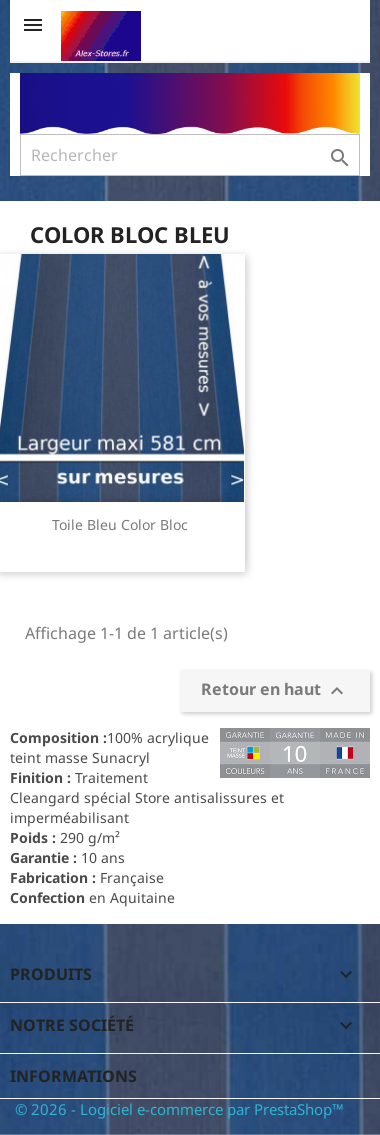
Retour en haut (275, 691)
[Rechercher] (190, 155)
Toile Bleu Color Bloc (120, 524)
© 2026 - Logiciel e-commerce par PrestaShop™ (179, 1109)
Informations (73, 1076)
